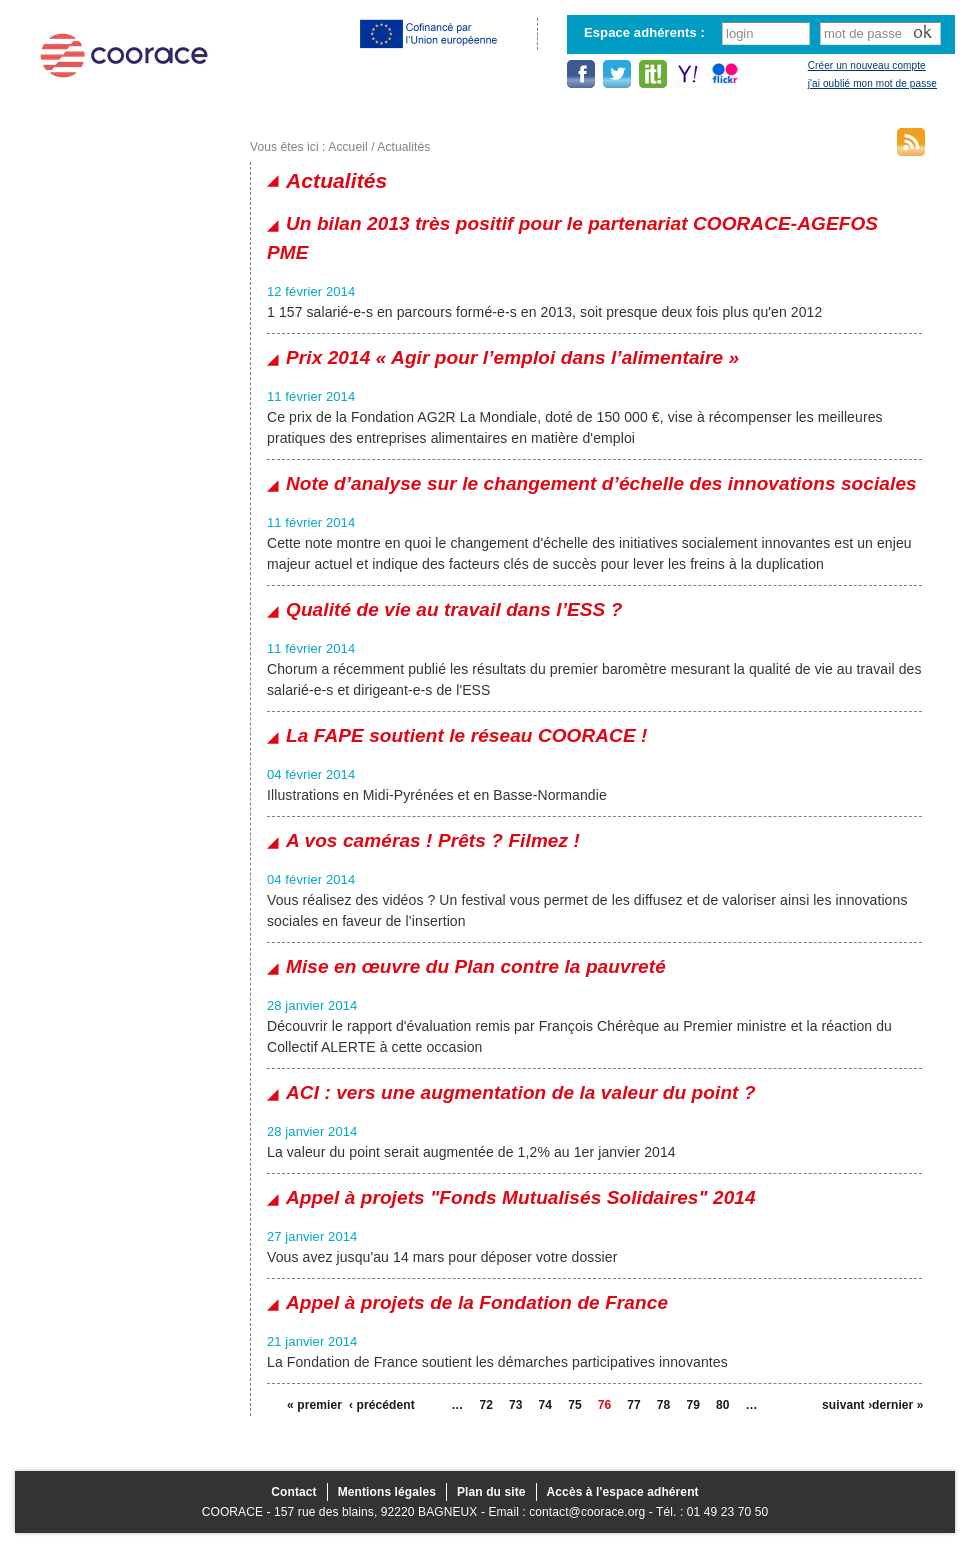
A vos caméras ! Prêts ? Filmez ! (433, 840)
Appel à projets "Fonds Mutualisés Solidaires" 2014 (521, 1197)
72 (486, 1405)
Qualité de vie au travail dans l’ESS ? (454, 609)
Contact (293, 1492)
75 (575, 1405)
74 (546, 1405)
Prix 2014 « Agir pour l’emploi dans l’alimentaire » (512, 357)
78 (664, 1405)
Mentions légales (387, 1492)
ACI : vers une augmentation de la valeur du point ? (521, 1092)
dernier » (897, 1405)
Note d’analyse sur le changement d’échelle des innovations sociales (601, 483)
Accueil (347, 147)
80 (723, 1405)
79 (693, 1405)
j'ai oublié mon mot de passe (872, 83)
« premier (312, 1405)
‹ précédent (374, 1405)
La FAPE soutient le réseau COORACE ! (467, 735)
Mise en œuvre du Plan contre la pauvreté (476, 966)
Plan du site (491, 1492)
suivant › (847, 1405)
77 (634, 1405)
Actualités (403, 147)
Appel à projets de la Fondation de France (477, 1302)
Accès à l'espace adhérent (623, 1492)
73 (516, 1405)
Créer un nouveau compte (867, 65)
